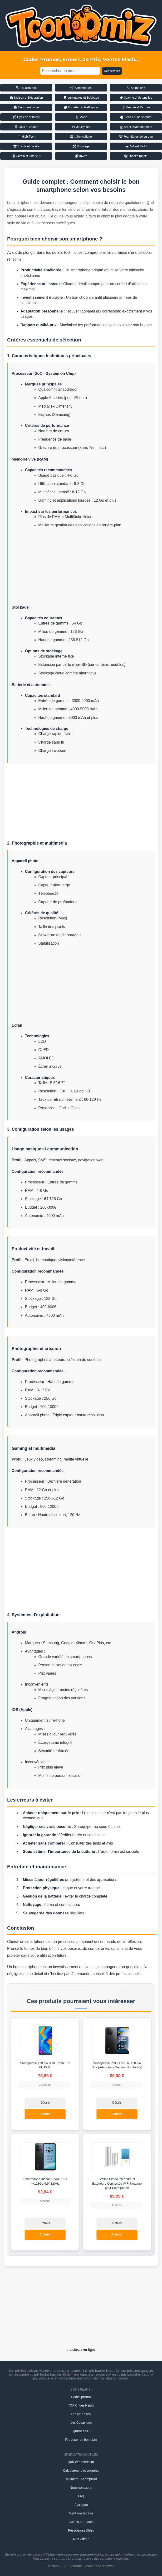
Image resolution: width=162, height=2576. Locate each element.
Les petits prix (81, 2414)
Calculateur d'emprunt (81, 2479)
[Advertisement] (81, 567)
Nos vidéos (81, 2539)
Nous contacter (81, 2487)
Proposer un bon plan (81, 2439)
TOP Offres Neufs (81, 2405)
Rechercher (112, 71)
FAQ (81, 2496)
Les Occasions (81, 2422)
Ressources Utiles (81, 2530)
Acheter (45, 2114)
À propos (81, 2505)
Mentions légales (81, 2513)
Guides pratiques (81, 2522)
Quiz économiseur (81, 2462)
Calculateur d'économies (81, 2470)
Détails (45, 2102)
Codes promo (81, 2397)
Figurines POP (81, 2431)
